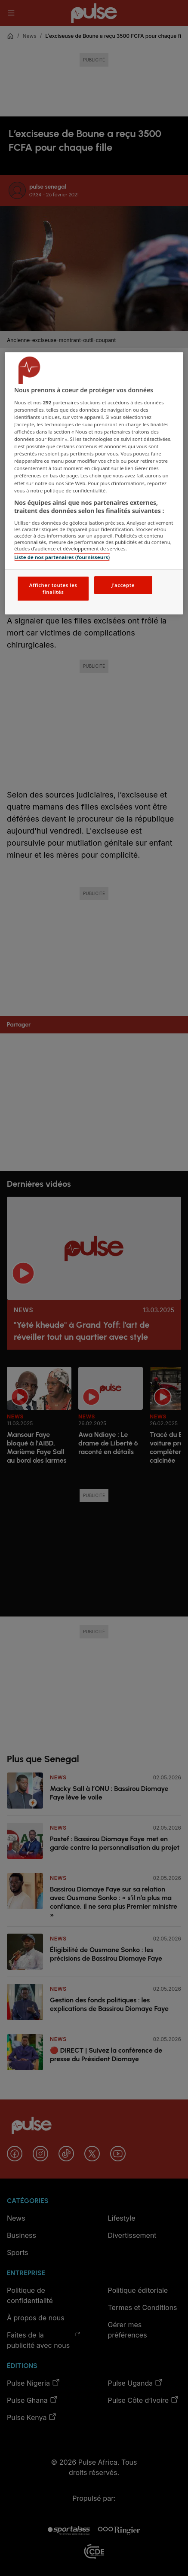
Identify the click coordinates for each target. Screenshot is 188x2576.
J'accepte (123, 585)
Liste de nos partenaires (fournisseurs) (62, 557)
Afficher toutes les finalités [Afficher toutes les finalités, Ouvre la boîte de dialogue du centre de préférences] (53, 588)
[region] (94, 483)
